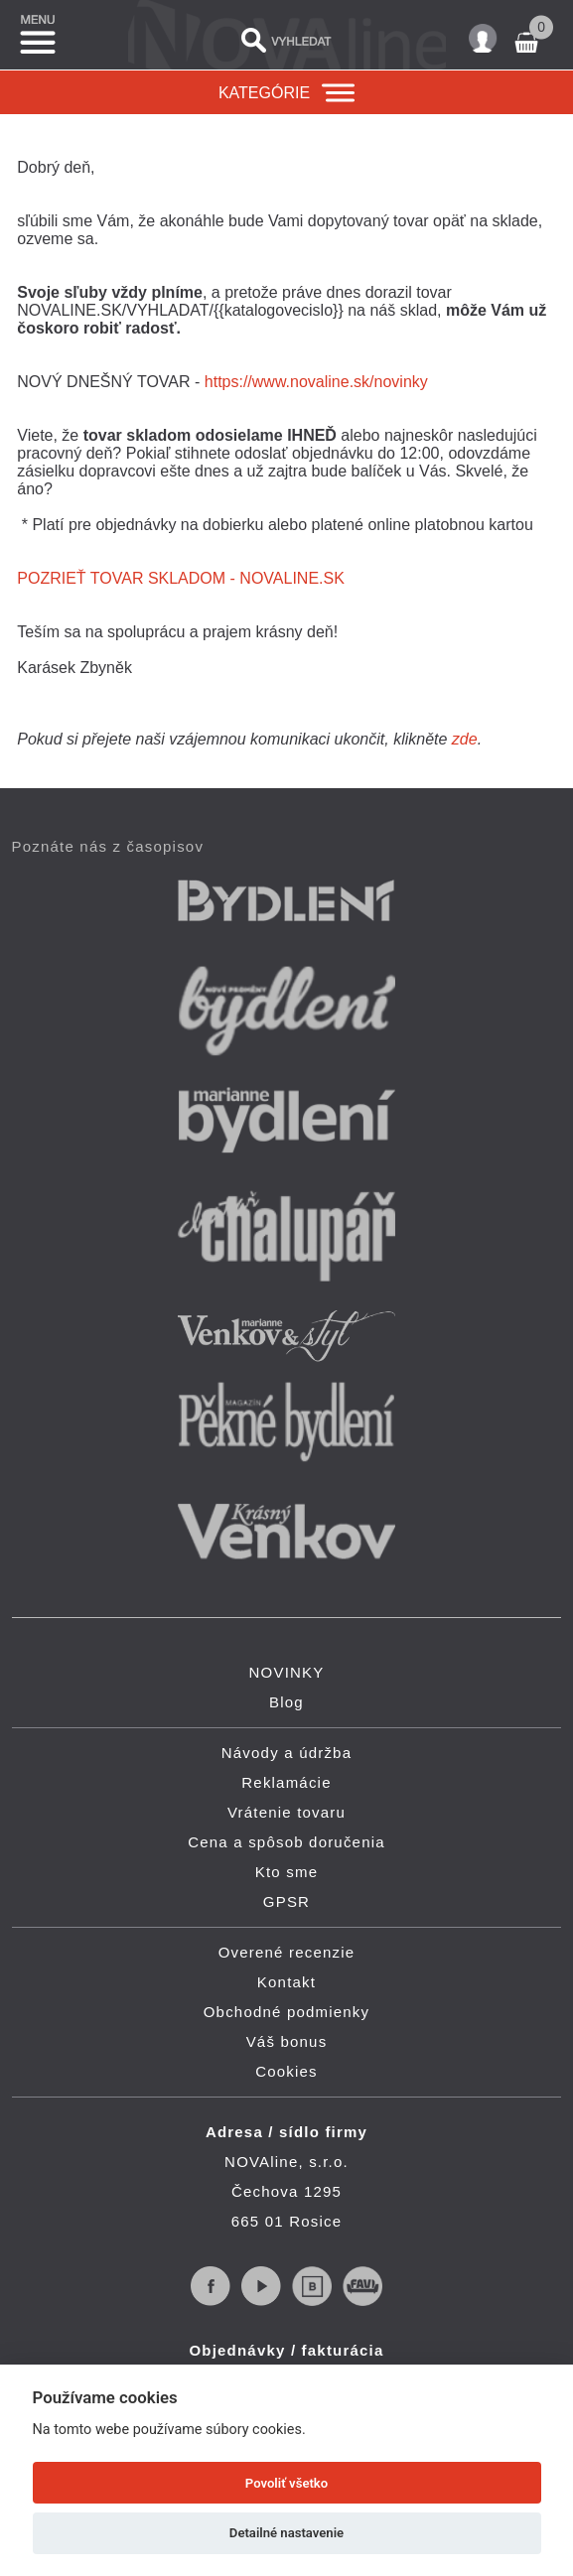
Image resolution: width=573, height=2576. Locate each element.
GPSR (286, 1901)
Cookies (286, 2071)
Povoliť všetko (286, 2483)
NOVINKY (287, 1672)
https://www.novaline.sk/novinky (316, 381)
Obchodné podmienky (287, 2011)
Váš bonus (287, 2041)
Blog (286, 1702)
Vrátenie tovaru (286, 1812)
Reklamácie (286, 1782)
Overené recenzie (287, 1952)
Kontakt (286, 1981)
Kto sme (286, 1871)
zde (465, 739)
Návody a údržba (286, 1752)
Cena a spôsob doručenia (286, 1841)
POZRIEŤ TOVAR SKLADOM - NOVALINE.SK (181, 578)
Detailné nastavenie (286, 2532)
